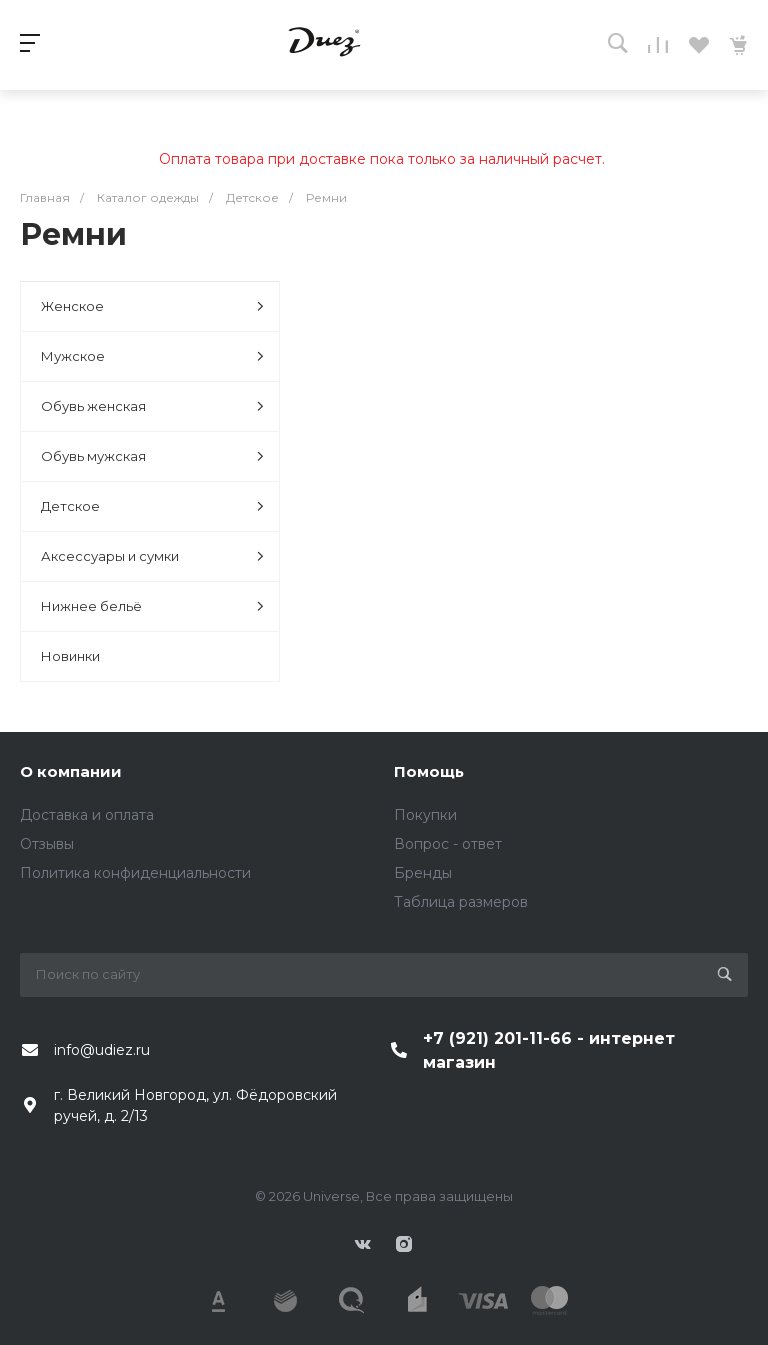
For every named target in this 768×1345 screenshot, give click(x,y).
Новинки (70, 656)
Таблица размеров (461, 902)
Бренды (423, 873)
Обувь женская (152, 406)
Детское (152, 506)
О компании (71, 771)
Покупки (425, 815)
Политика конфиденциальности (135, 873)
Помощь (429, 771)
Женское (152, 306)
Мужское (152, 356)
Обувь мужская (152, 456)
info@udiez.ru (102, 1050)
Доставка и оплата (87, 815)
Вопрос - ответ (448, 844)
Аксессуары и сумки (152, 556)
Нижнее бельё (152, 606)
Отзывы (47, 844)
